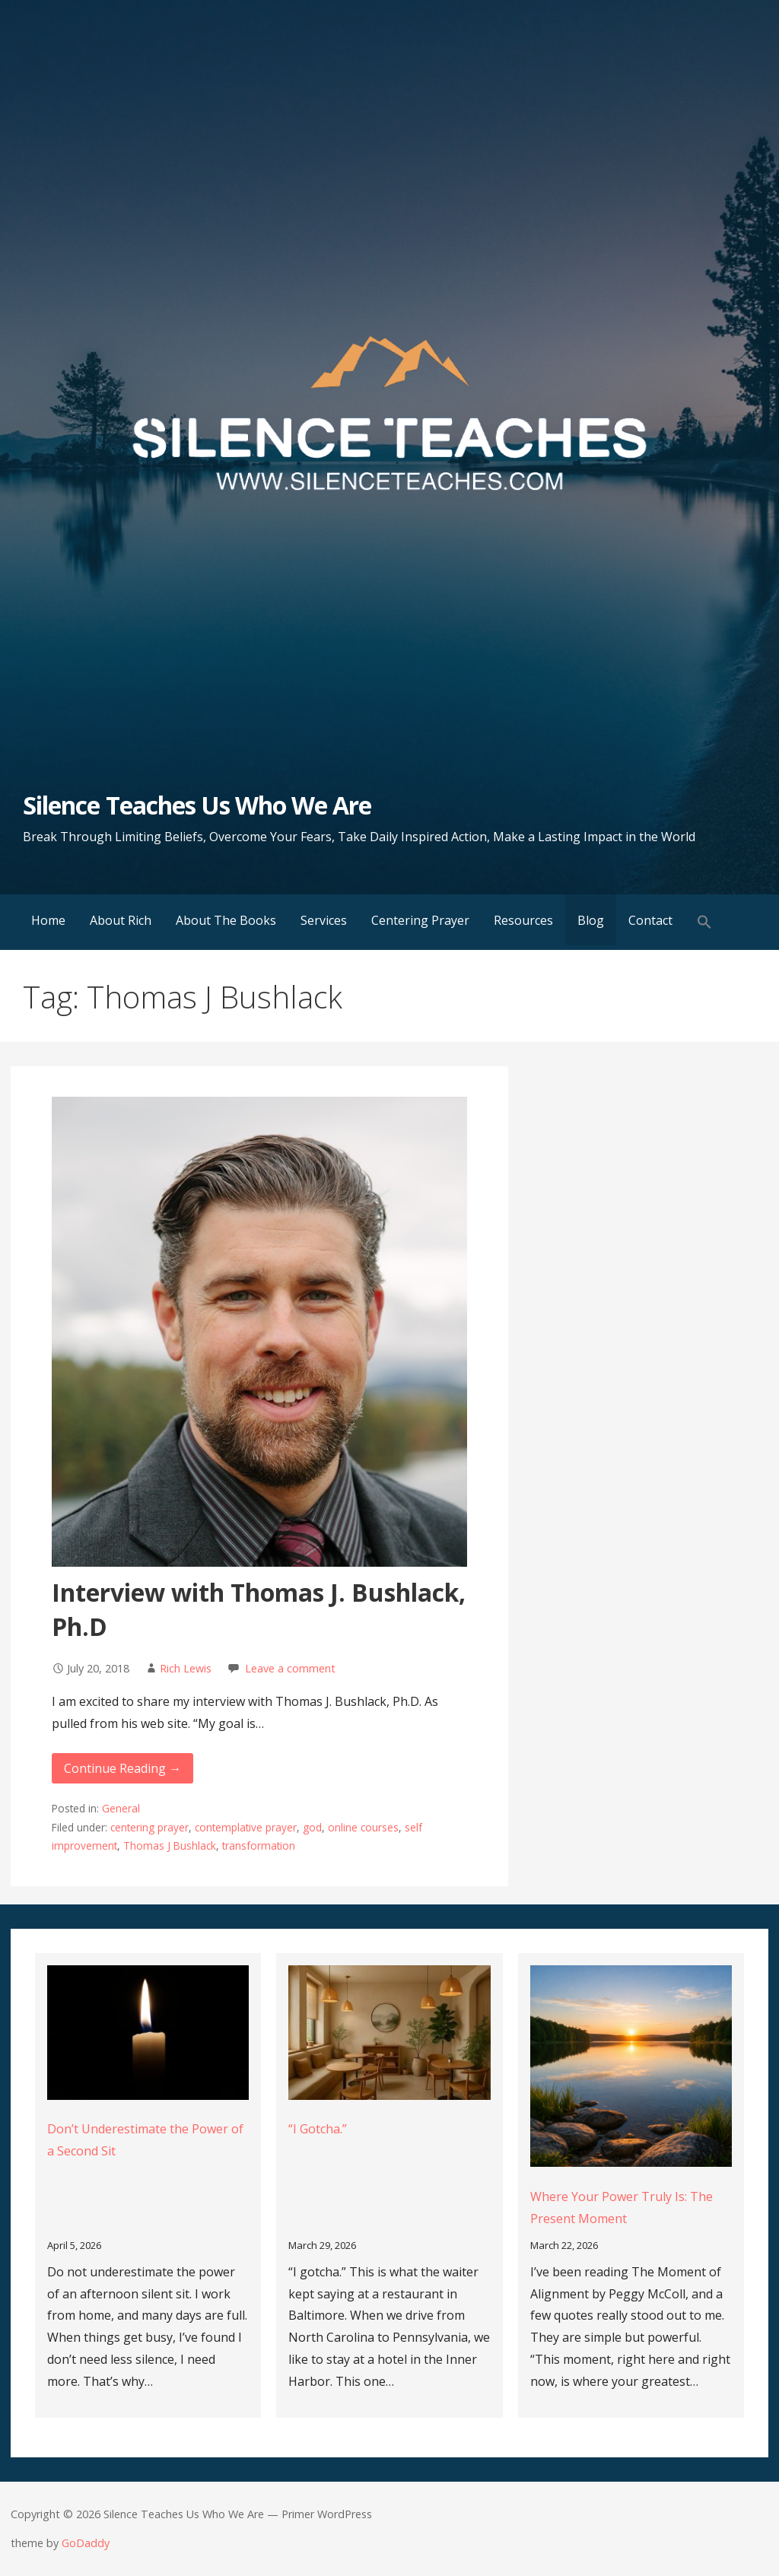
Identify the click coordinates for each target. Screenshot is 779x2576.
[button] (704, 922)
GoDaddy (86, 2543)
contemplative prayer (246, 1827)
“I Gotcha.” (317, 2128)
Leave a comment (290, 1668)
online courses (363, 1827)
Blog (590, 920)
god (312, 1827)
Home (48, 920)
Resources (523, 920)
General (121, 1808)
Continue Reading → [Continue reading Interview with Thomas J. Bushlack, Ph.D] (122, 1768)
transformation (258, 1845)
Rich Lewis (185, 1668)
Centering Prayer (420, 920)
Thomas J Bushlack (169, 1845)
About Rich (120, 920)
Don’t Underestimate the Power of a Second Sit (145, 2139)
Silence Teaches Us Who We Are (197, 805)
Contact (650, 920)
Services (323, 920)
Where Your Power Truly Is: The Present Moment (621, 2207)
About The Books (226, 920)
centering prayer (149, 1827)
